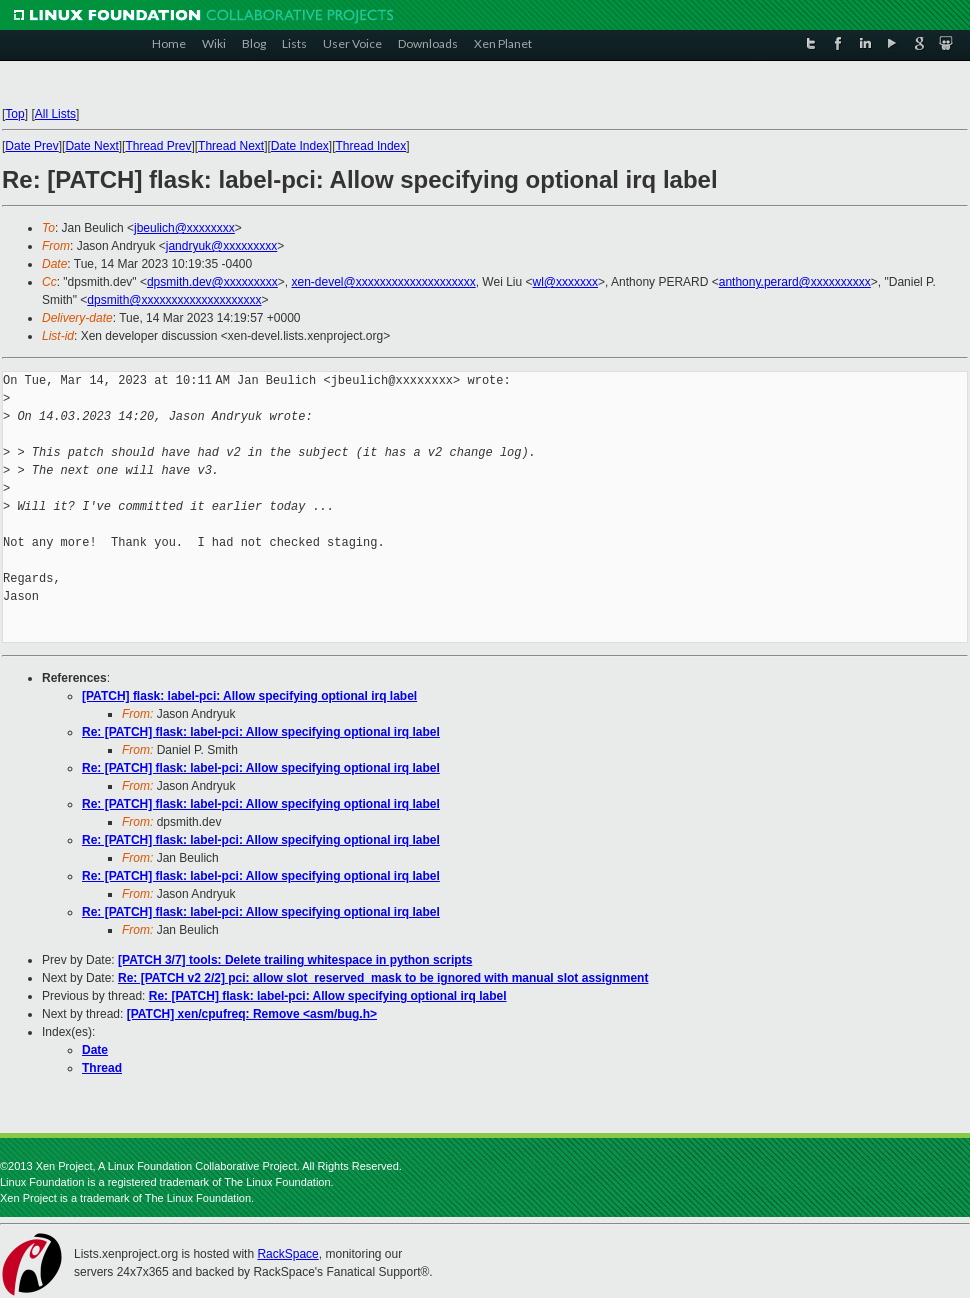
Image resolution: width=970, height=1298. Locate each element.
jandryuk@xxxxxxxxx (222, 246)
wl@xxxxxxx (566, 282)
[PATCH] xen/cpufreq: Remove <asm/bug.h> (252, 1014)
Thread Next (231, 146)
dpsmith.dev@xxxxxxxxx (212, 282)
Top (14, 114)
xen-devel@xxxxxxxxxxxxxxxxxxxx (383, 282)
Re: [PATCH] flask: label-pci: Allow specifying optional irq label (261, 732)
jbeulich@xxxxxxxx (184, 228)
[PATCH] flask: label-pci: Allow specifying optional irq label (249, 696)
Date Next (91, 146)
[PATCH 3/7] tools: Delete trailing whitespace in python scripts (295, 960)
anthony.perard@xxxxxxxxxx (795, 282)
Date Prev (31, 146)
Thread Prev (158, 146)
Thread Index (371, 146)
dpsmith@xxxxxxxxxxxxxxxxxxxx (174, 300)
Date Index (300, 146)
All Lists (55, 114)
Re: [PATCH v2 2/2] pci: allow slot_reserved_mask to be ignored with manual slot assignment (383, 978)
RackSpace (287, 1254)
